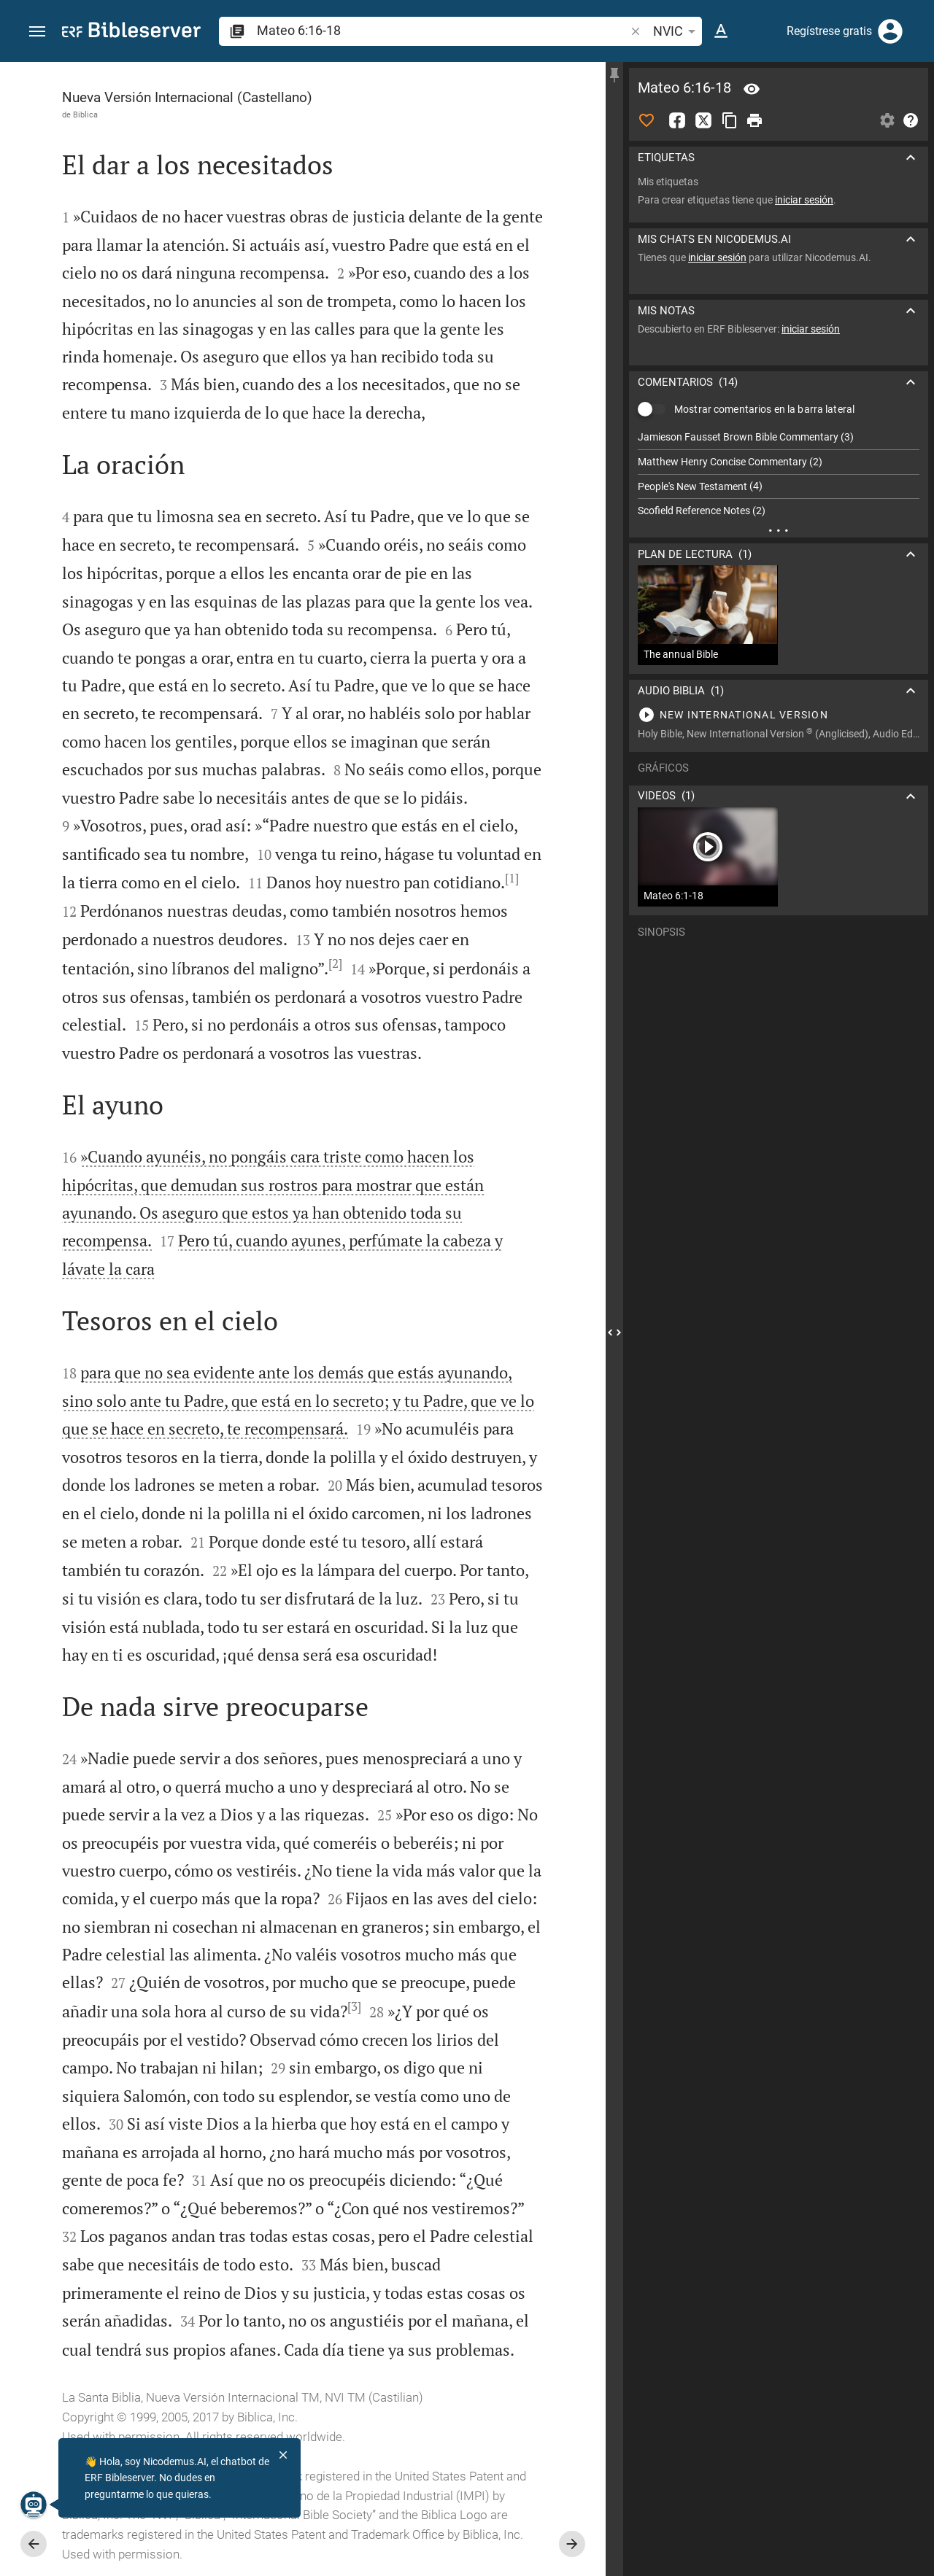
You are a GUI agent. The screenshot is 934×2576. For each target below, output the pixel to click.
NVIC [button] (676, 31)
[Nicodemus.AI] (33, 2504)
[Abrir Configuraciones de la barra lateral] (887, 120)
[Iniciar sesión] (890, 31)
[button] (37, 31)
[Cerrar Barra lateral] (614, 1332)
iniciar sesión (804, 200)
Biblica (85, 114)
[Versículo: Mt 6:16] (751, 89)
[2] (335, 963)
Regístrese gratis (829, 31)
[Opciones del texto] (721, 31)
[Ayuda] (910, 120)
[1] (512, 878)
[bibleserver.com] (131, 32)
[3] (354, 2006)
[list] (778, 474)
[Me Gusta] (646, 120)
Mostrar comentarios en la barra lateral (764, 409)
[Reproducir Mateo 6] (778, 715)
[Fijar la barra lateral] (614, 75)
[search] (442, 30)
